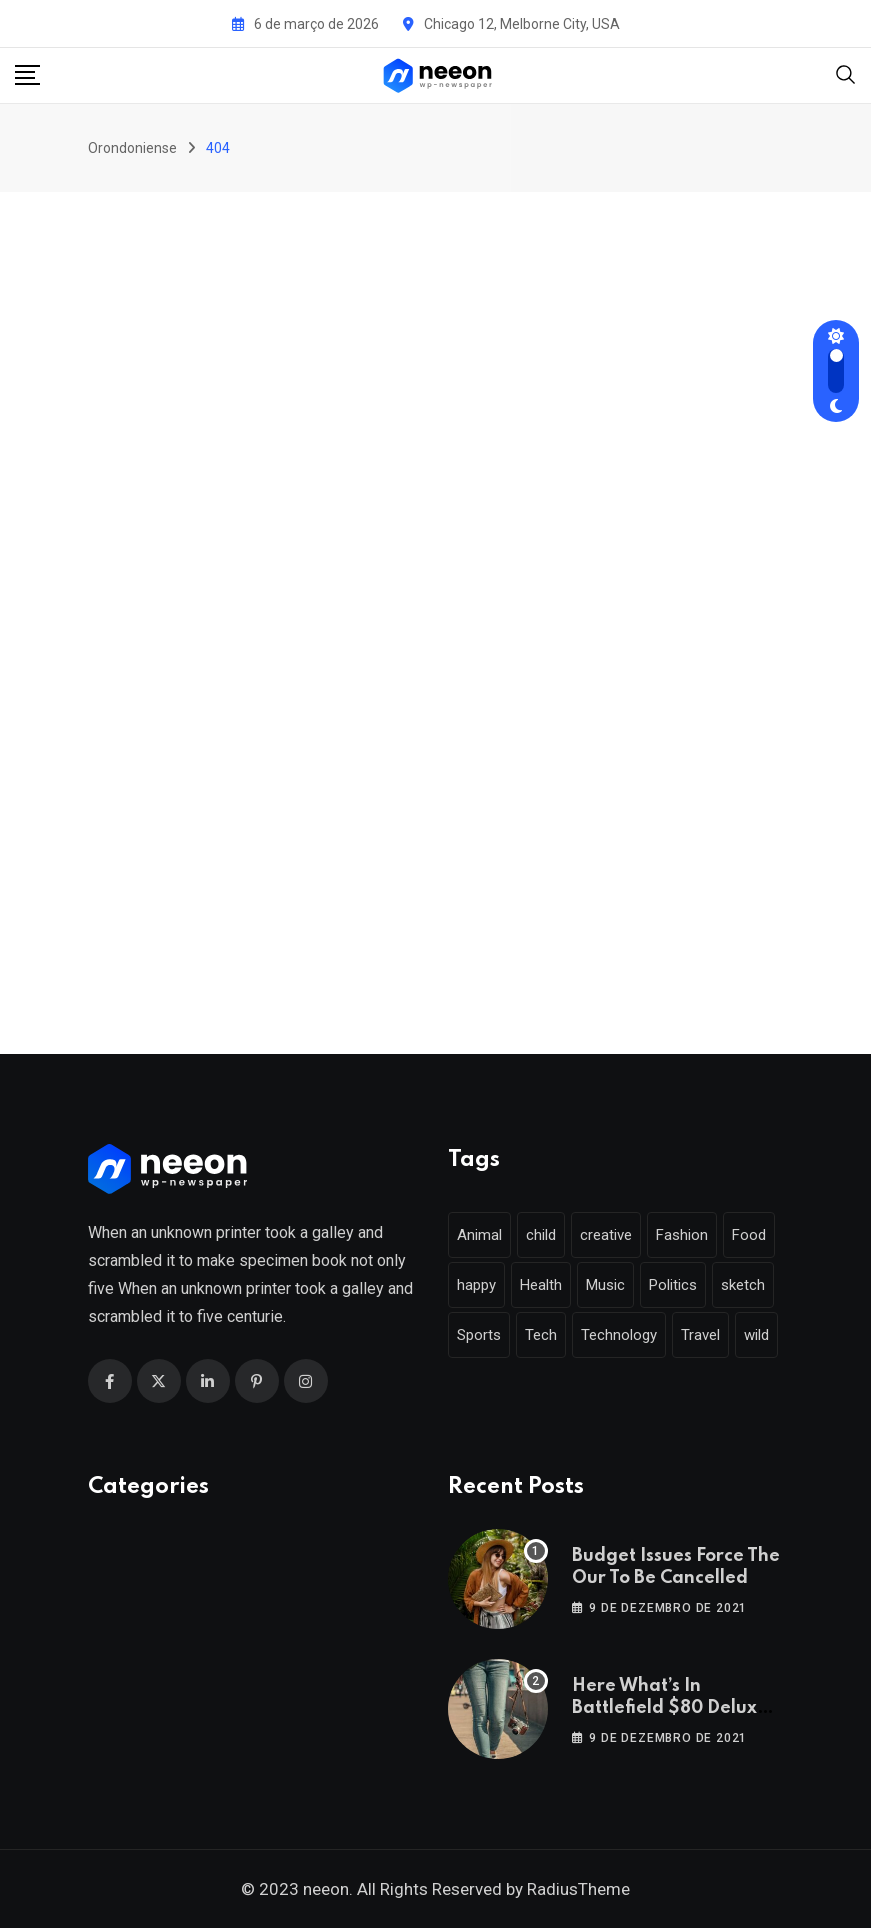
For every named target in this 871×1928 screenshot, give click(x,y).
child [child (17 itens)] (541, 1235)
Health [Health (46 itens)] (541, 1285)
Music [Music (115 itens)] (605, 1285)
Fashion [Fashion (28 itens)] (682, 1235)
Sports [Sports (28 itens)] (479, 1335)
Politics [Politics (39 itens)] (673, 1285)
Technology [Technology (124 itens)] (619, 1335)
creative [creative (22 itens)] (606, 1235)
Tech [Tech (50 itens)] (541, 1335)
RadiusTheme (578, 1889)
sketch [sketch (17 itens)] (743, 1285)
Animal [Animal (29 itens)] (479, 1235)
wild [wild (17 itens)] (756, 1335)
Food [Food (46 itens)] (749, 1235)
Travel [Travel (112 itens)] (700, 1335)
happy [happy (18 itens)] (476, 1285)
